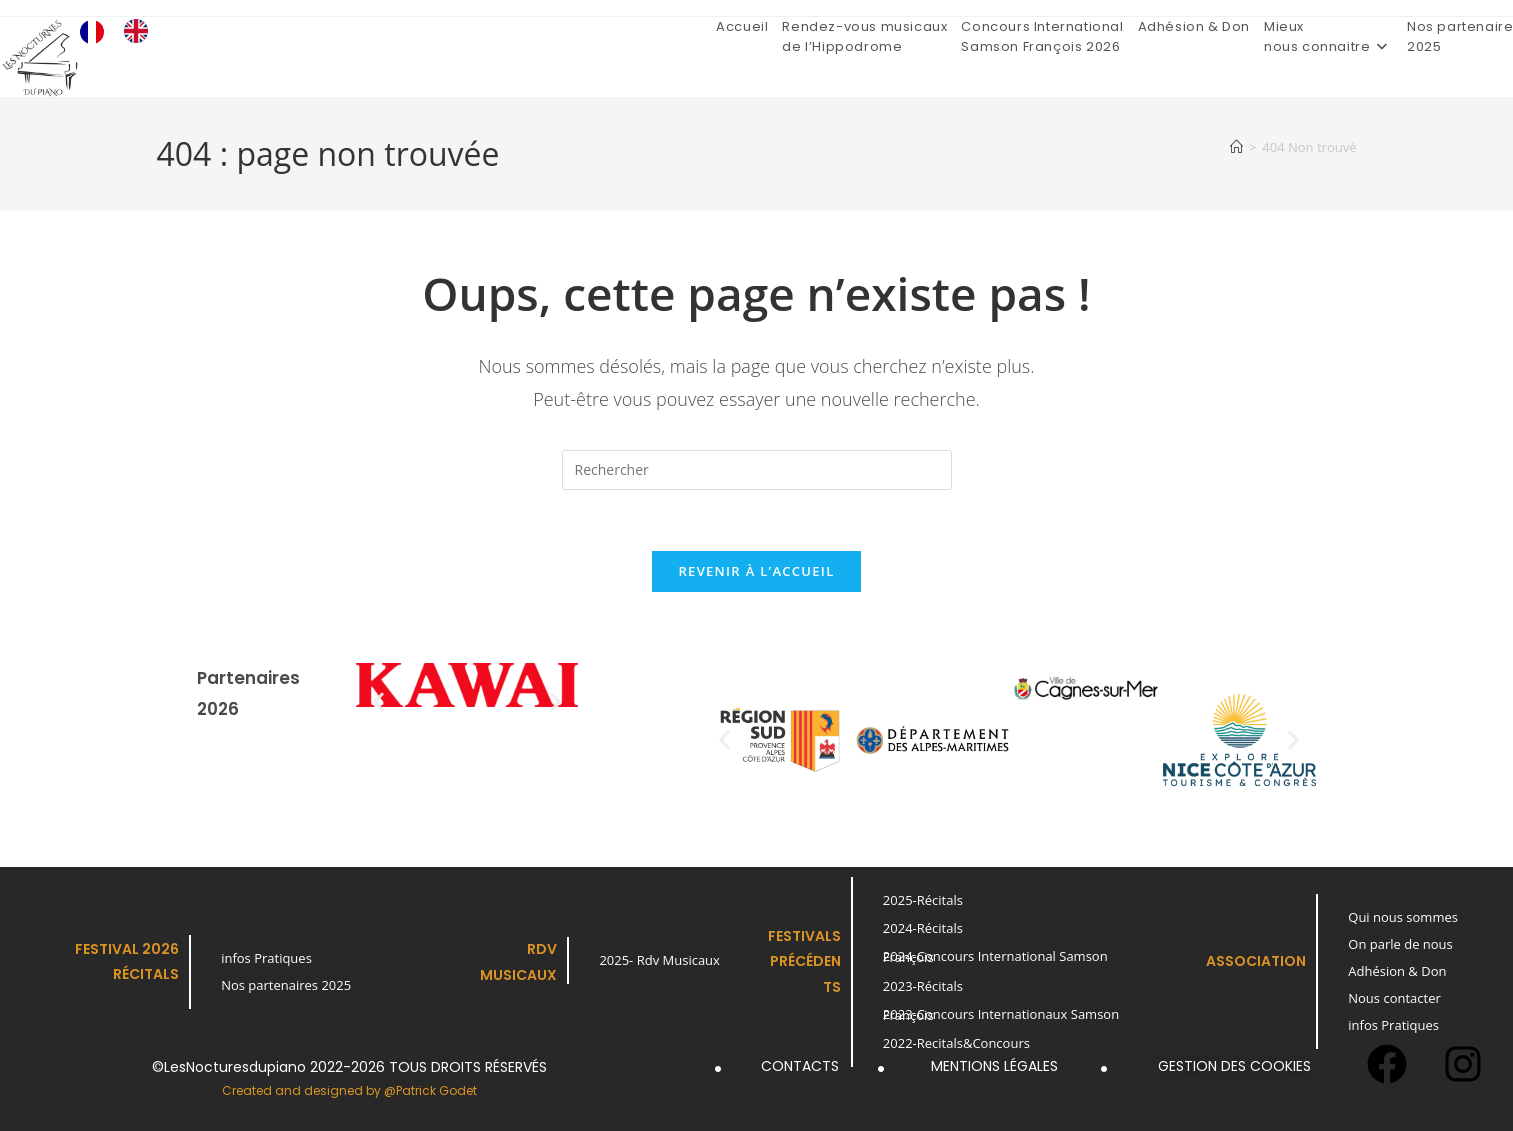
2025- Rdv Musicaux (659, 960)
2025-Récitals (923, 900)
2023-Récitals (923, 986)
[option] (141, 31)
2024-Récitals (923, 928)
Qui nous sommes (1403, 917)
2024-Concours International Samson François (995, 956)
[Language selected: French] (124, 31)
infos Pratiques (266, 958)
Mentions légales (994, 1066)
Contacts (800, 1066)
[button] (378, 702)
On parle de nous (1400, 944)
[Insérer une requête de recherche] (757, 470)
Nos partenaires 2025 (286, 985)
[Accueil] (1236, 147)
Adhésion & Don (1397, 971)
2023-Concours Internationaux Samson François (1001, 1014)
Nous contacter (1394, 998)
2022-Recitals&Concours (956, 1043)
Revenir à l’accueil (756, 571)
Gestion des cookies (1234, 1066)
